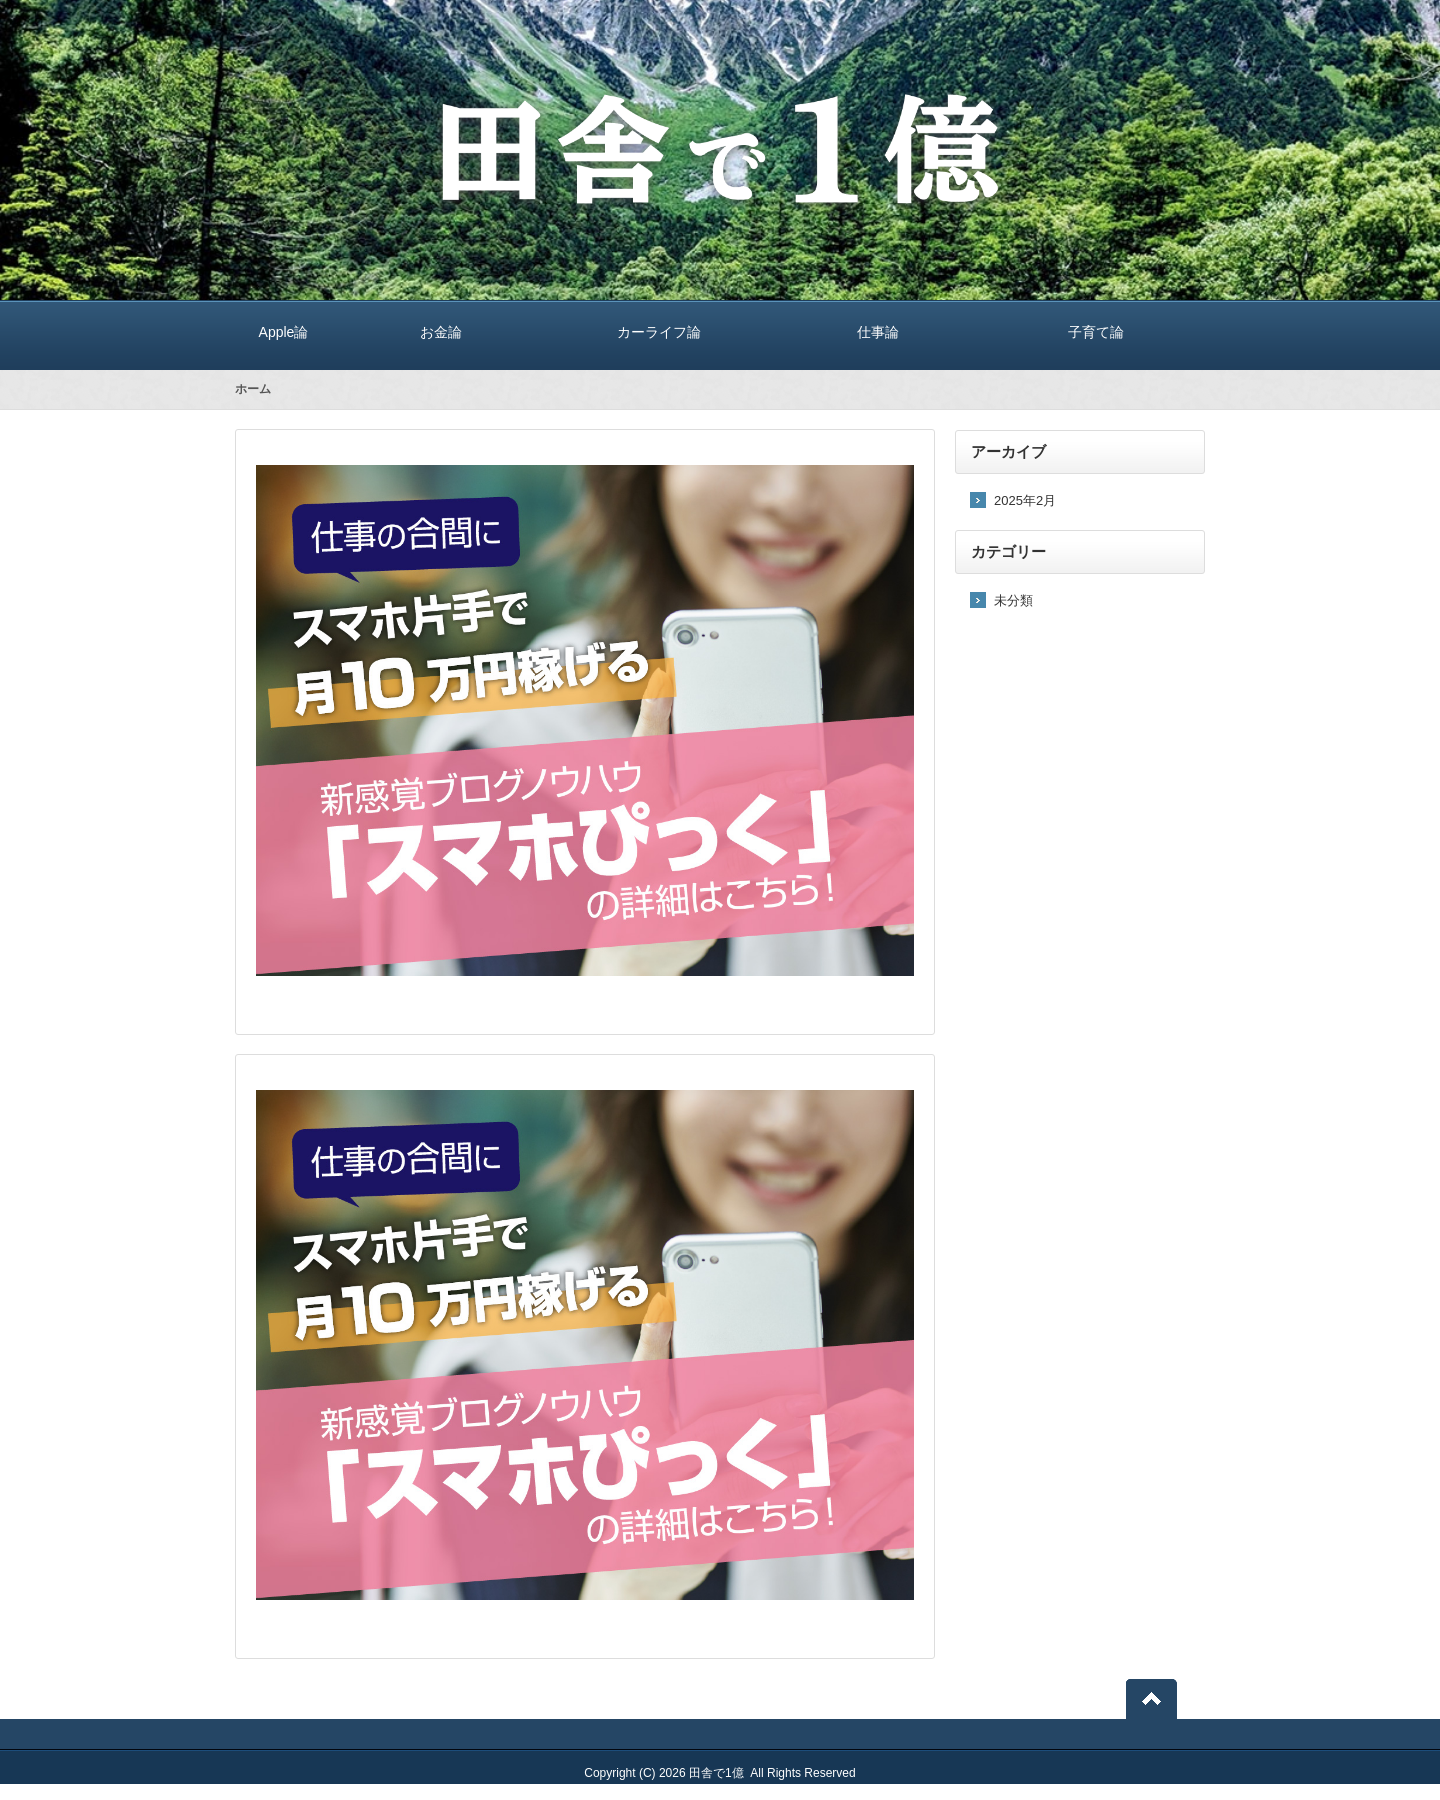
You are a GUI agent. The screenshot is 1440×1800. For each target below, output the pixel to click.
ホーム (253, 389)
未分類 (1013, 600)
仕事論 (878, 331)
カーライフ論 (659, 331)
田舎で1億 (716, 1773)
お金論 (441, 331)
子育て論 (1096, 331)
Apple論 (283, 331)
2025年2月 (1025, 500)
